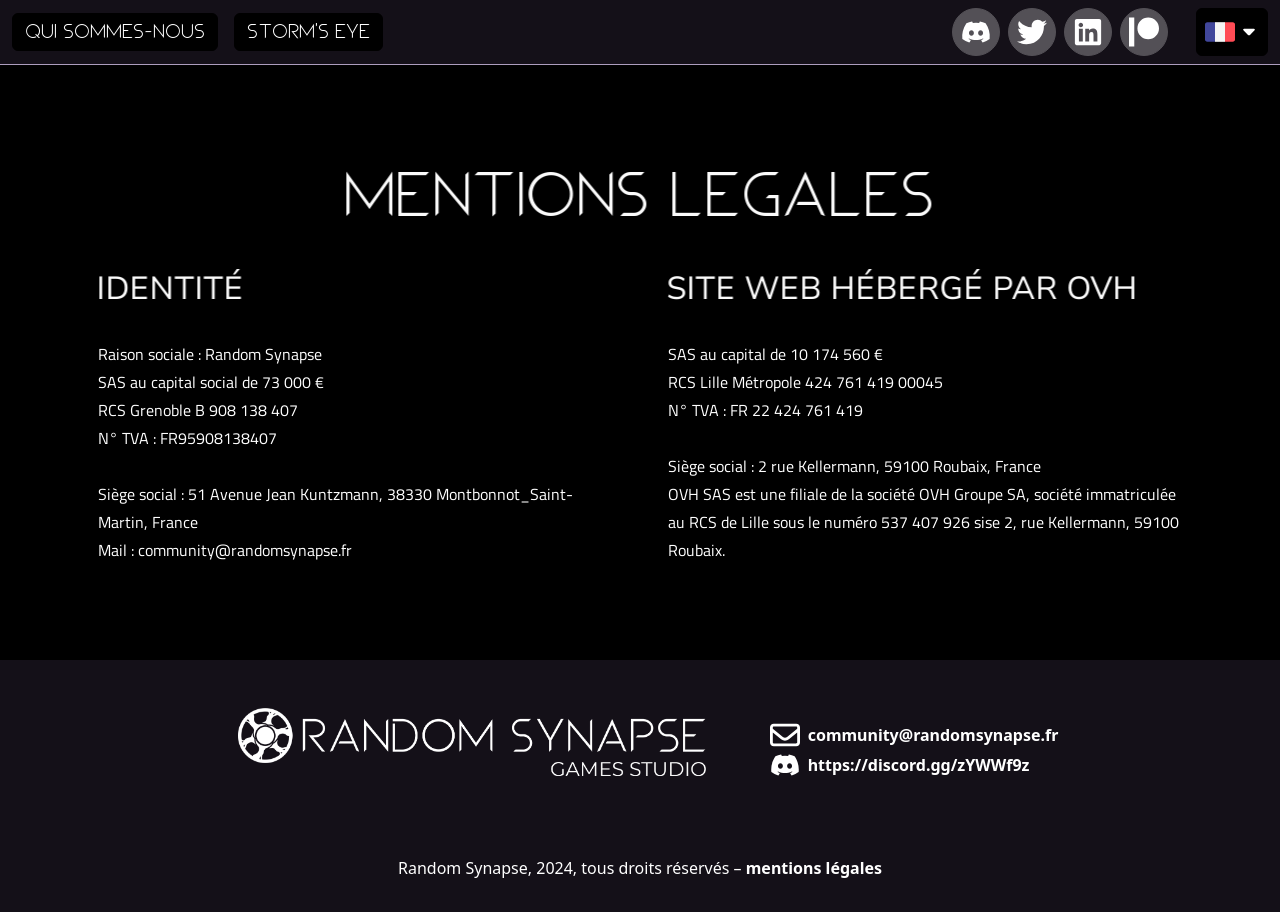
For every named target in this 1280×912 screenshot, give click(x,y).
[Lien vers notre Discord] (976, 32)
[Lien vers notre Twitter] (1032, 32)
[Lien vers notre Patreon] (1144, 32)
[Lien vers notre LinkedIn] (1088, 32)
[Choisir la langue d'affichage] (1232, 32)
